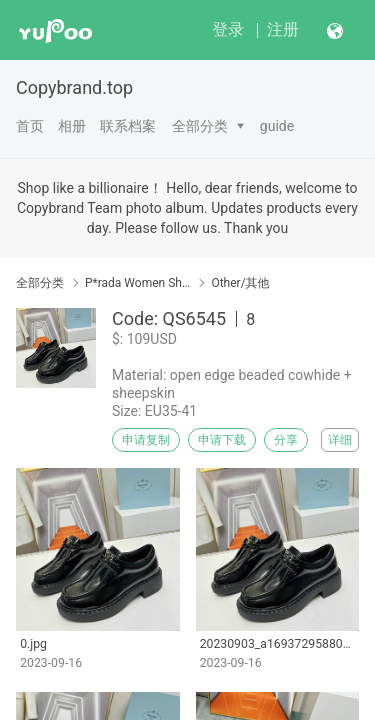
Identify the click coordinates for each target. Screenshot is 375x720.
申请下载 (222, 440)
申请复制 (146, 440)
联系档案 (128, 126)
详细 (340, 440)
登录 (228, 29)
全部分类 (200, 126)
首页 (30, 126)
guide (277, 126)
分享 (286, 440)
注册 (283, 29)
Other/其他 (240, 283)
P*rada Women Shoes (137, 283)
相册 (72, 126)
